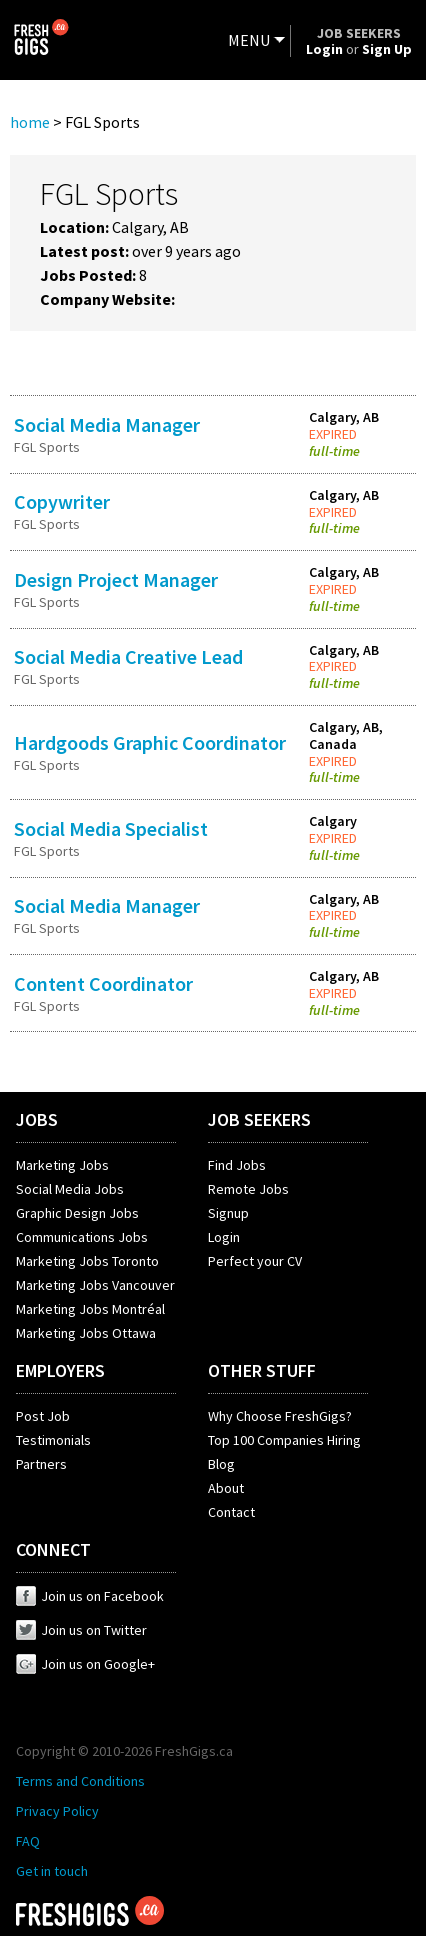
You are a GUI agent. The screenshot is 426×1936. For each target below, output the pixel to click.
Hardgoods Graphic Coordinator (150, 742)
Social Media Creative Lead (128, 656)
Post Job (43, 1416)
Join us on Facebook (90, 1596)
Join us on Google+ (85, 1664)
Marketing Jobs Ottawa (86, 1333)
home (30, 122)
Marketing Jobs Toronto (87, 1261)
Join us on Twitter (81, 1630)
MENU (249, 40)
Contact (231, 1512)
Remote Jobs (248, 1189)
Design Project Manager (116, 579)
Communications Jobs (82, 1237)
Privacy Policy (57, 1811)
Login (224, 1237)
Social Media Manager (107, 424)
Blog (221, 1464)
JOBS (37, 1119)
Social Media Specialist (111, 828)
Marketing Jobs (62, 1165)
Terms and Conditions (80, 1781)
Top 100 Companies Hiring (284, 1440)
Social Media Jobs (70, 1189)
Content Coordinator (103, 983)
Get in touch (52, 1871)
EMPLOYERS (60, 1370)
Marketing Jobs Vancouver (95, 1285)
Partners (41, 1464)
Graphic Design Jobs (77, 1213)
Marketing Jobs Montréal (90, 1309)
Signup (228, 1213)
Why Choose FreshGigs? (280, 1416)
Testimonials (53, 1440)
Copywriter (62, 501)
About (226, 1488)
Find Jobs (237, 1165)
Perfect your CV (255, 1261)
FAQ (28, 1841)
